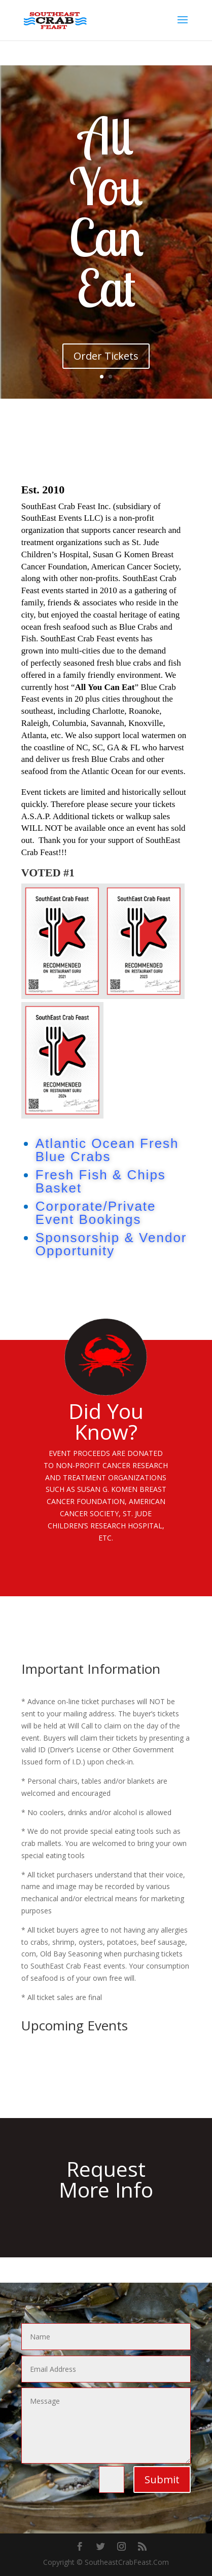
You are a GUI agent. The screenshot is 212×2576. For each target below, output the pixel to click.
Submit (162, 2479)
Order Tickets (106, 356)
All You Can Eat (106, 211)
